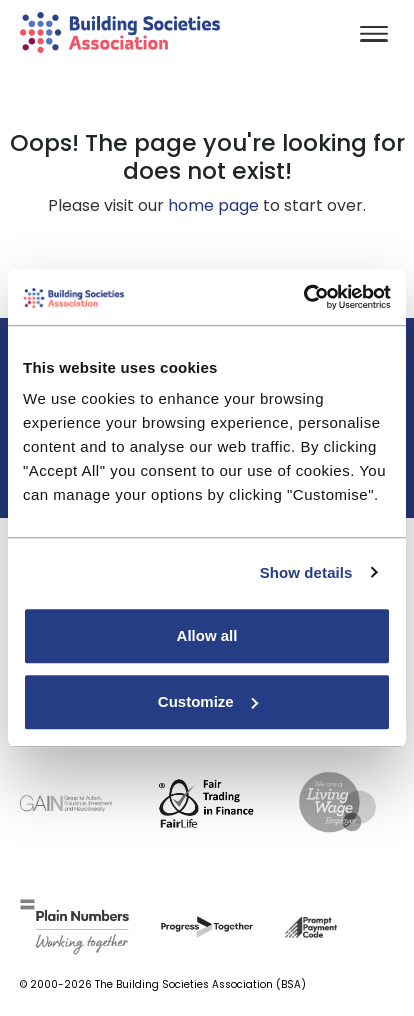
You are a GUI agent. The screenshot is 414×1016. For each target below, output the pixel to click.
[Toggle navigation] (374, 35)
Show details (306, 572)
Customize (208, 701)
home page (213, 205)
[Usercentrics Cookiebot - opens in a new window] (303, 297)
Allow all (207, 635)
